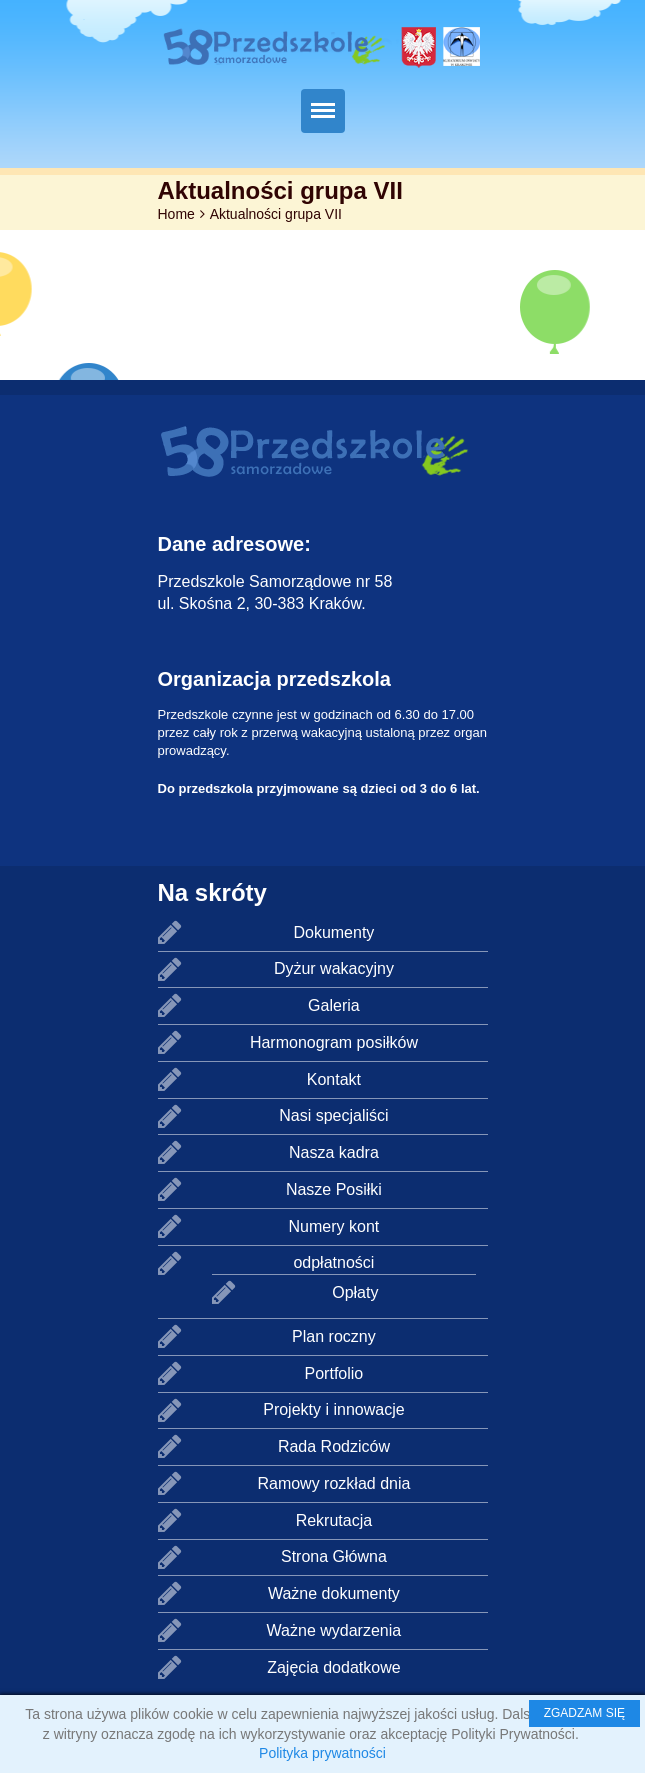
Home (176, 214)
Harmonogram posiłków (334, 1042)
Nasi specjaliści (333, 1115)
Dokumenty (333, 932)
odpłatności (333, 1262)
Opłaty (355, 1292)
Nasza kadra (334, 1152)
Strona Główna (334, 1556)
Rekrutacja (334, 1520)
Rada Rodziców (334, 1446)
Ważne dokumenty (334, 1593)
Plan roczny (334, 1336)
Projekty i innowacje (333, 1409)
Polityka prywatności (322, 1753)
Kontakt (334, 1079)
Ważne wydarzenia (334, 1630)
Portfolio (334, 1373)
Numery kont (334, 1226)
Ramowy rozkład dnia (333, 1483)
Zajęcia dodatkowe (333, 1667)
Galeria (334, 1005)
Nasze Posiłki (334, 1189)
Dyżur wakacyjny (334, 968)
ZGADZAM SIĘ (584, 1713)
